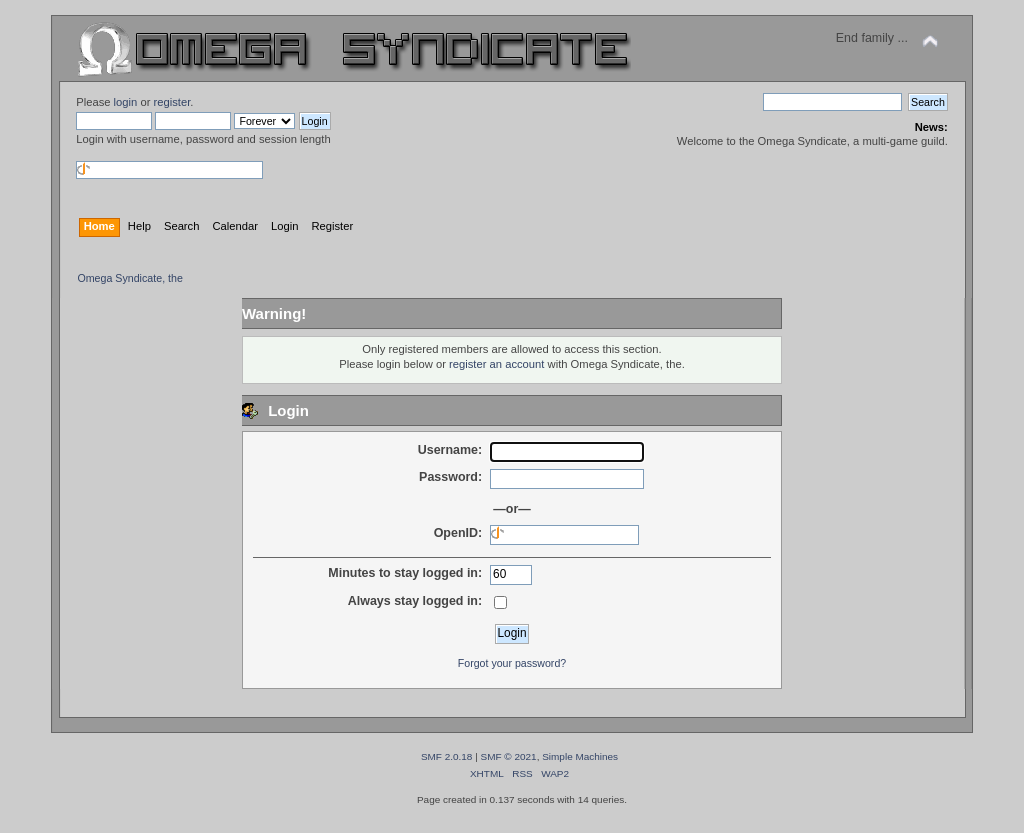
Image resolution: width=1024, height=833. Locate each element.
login (126, 102)
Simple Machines (580, 756)
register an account (496, 364)
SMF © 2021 (509, 756)
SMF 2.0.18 (447, 756)
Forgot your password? (512, 663)
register (172, 102)
